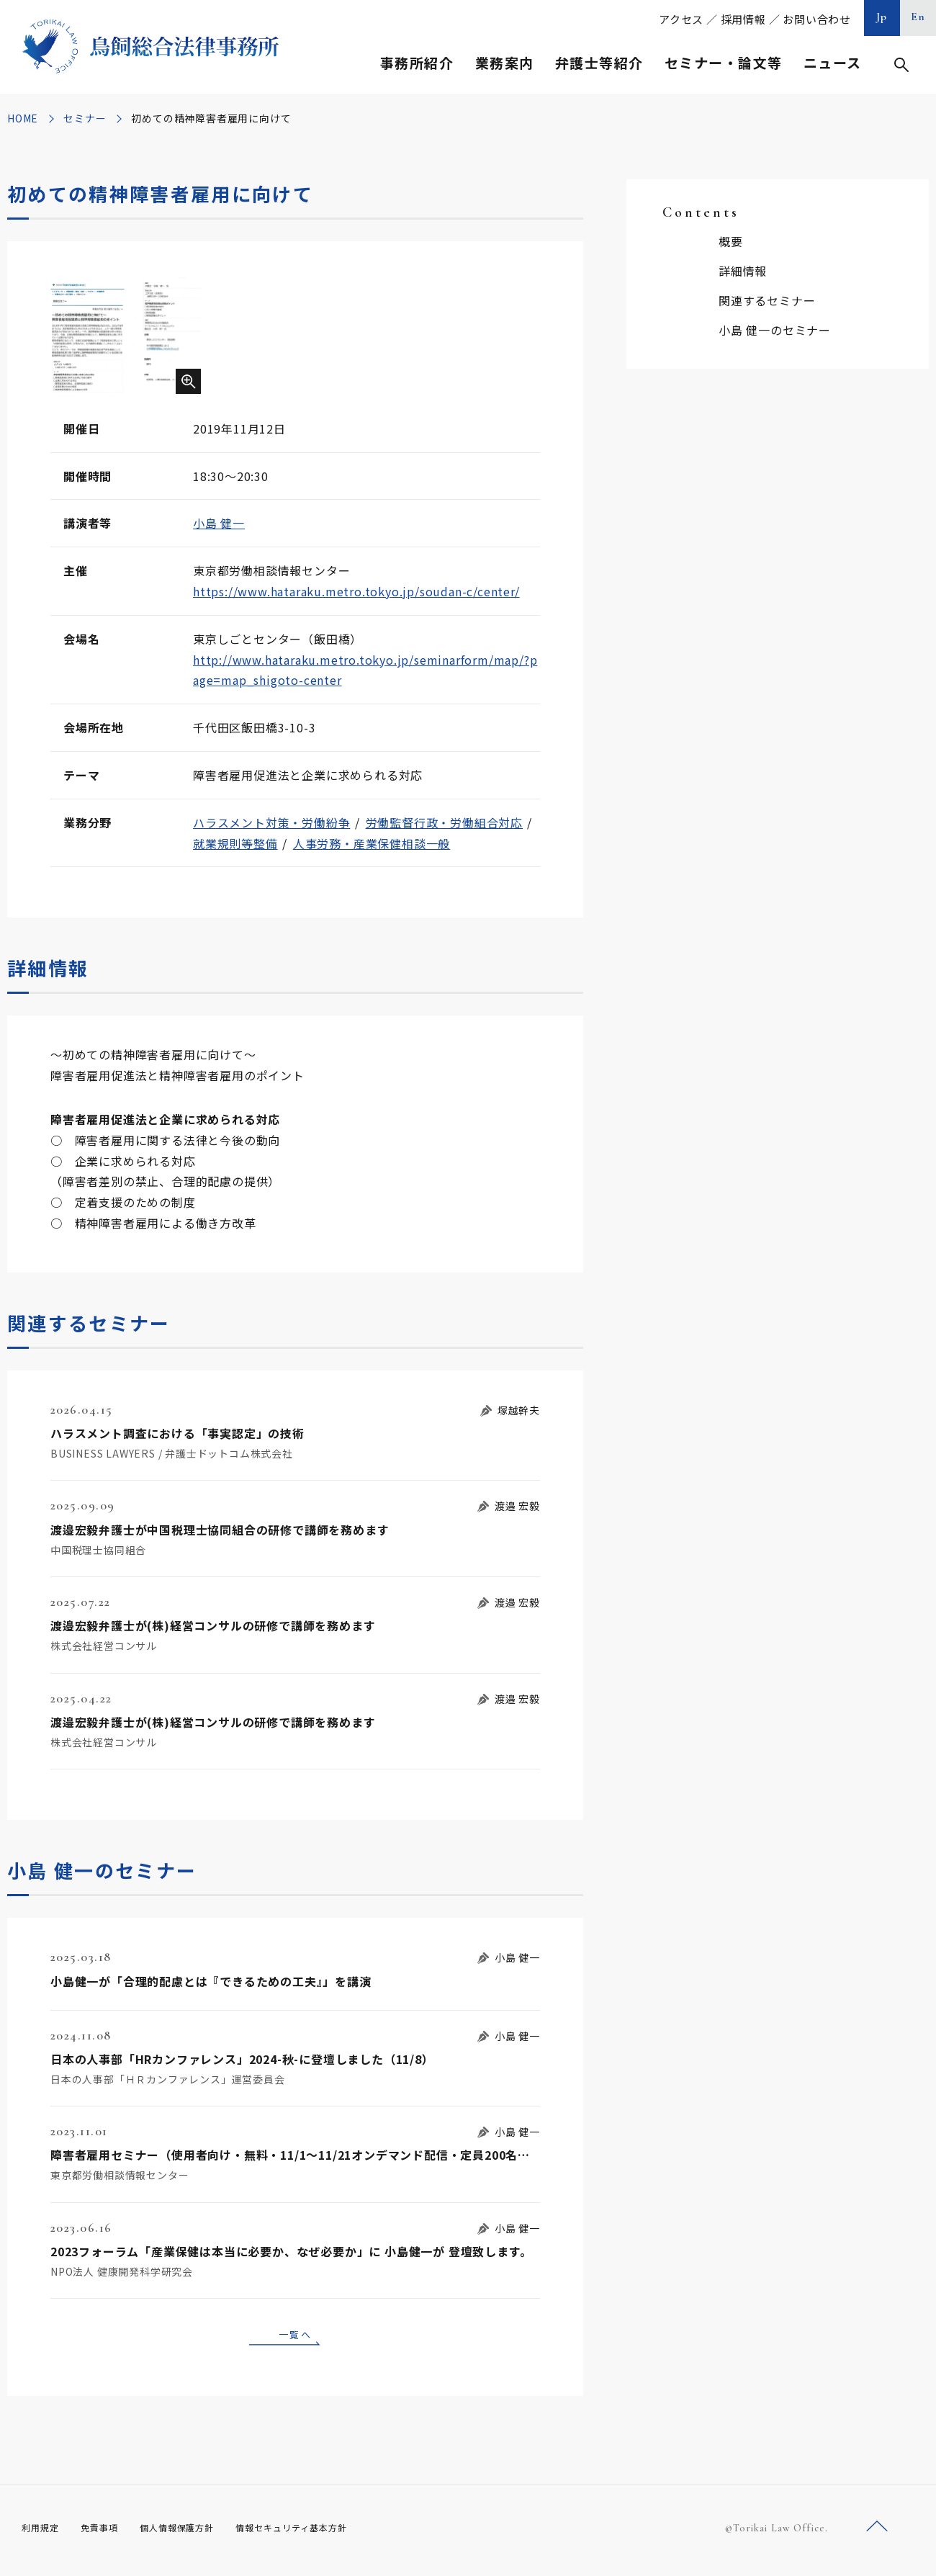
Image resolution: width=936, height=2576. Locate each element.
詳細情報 (743, 270)
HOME (22, 118)
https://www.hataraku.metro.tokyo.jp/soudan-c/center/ (356, 591)
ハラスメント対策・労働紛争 (271, 822)
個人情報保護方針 (195, 2532)
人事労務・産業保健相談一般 (371, 843)
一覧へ (295, 2336)
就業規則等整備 (235, 843)
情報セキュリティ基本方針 (325, 2532)
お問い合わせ (817, 19)
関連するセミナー (767, 300)
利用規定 (43, 2532)
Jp (882, 16)
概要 (731, 241)
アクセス (681, 19)
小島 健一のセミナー (775, 329)
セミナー (84, 118)
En (918, 16)
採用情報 (743, 19)
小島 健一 (219, 522)
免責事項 (108, 2532)
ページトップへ (877, 2531)
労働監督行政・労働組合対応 (444, 822)
